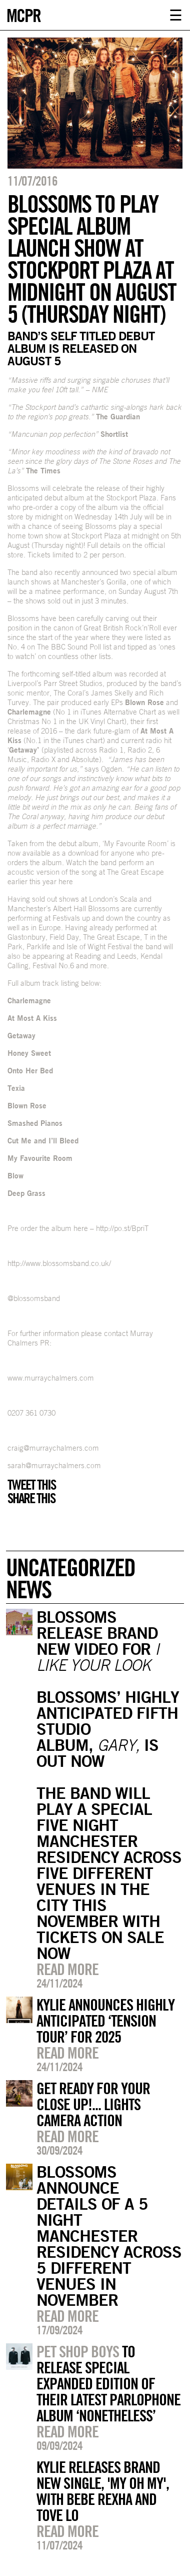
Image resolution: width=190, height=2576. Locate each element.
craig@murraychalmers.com (53, 1448)
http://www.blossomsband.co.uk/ (59, 1263)
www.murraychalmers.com (51, 1378)
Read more (67, 1969)
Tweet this (32, 1484)
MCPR (23, 14)
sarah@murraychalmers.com (54, 1465)
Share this (31, 1498)
